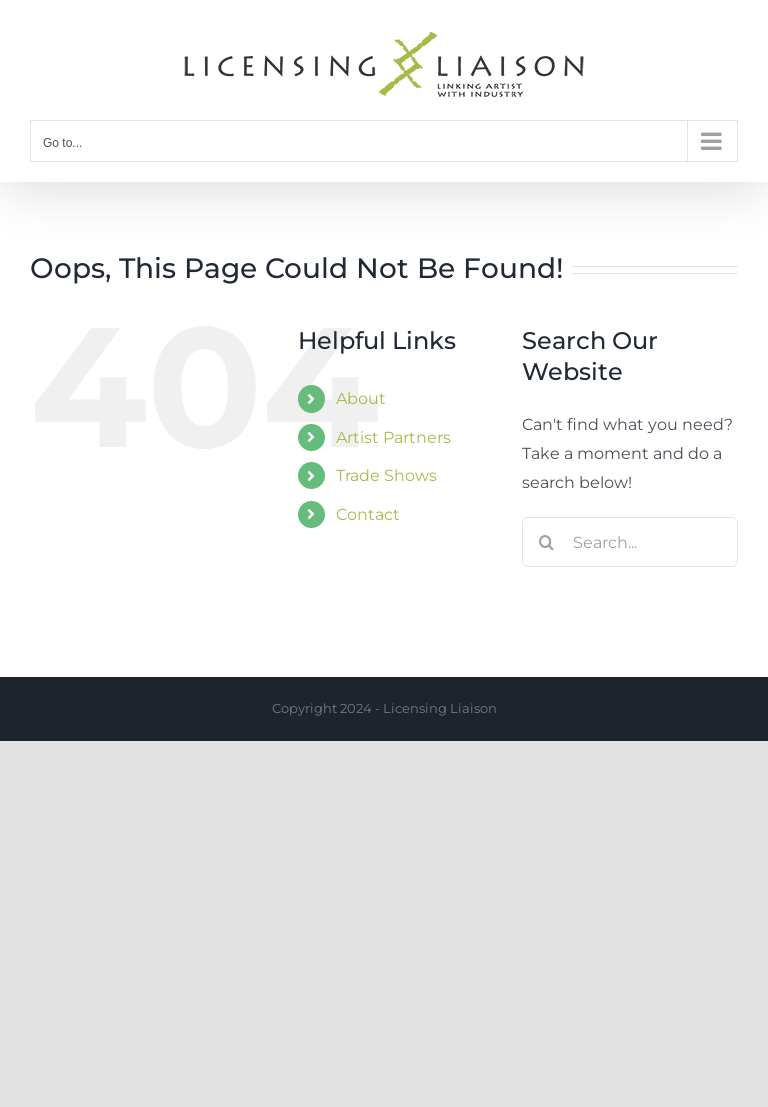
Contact (368, 514)
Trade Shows (386, 475)
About (361, 398)
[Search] (547, 542)
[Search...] (630, 542)
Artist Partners (393, 437)
